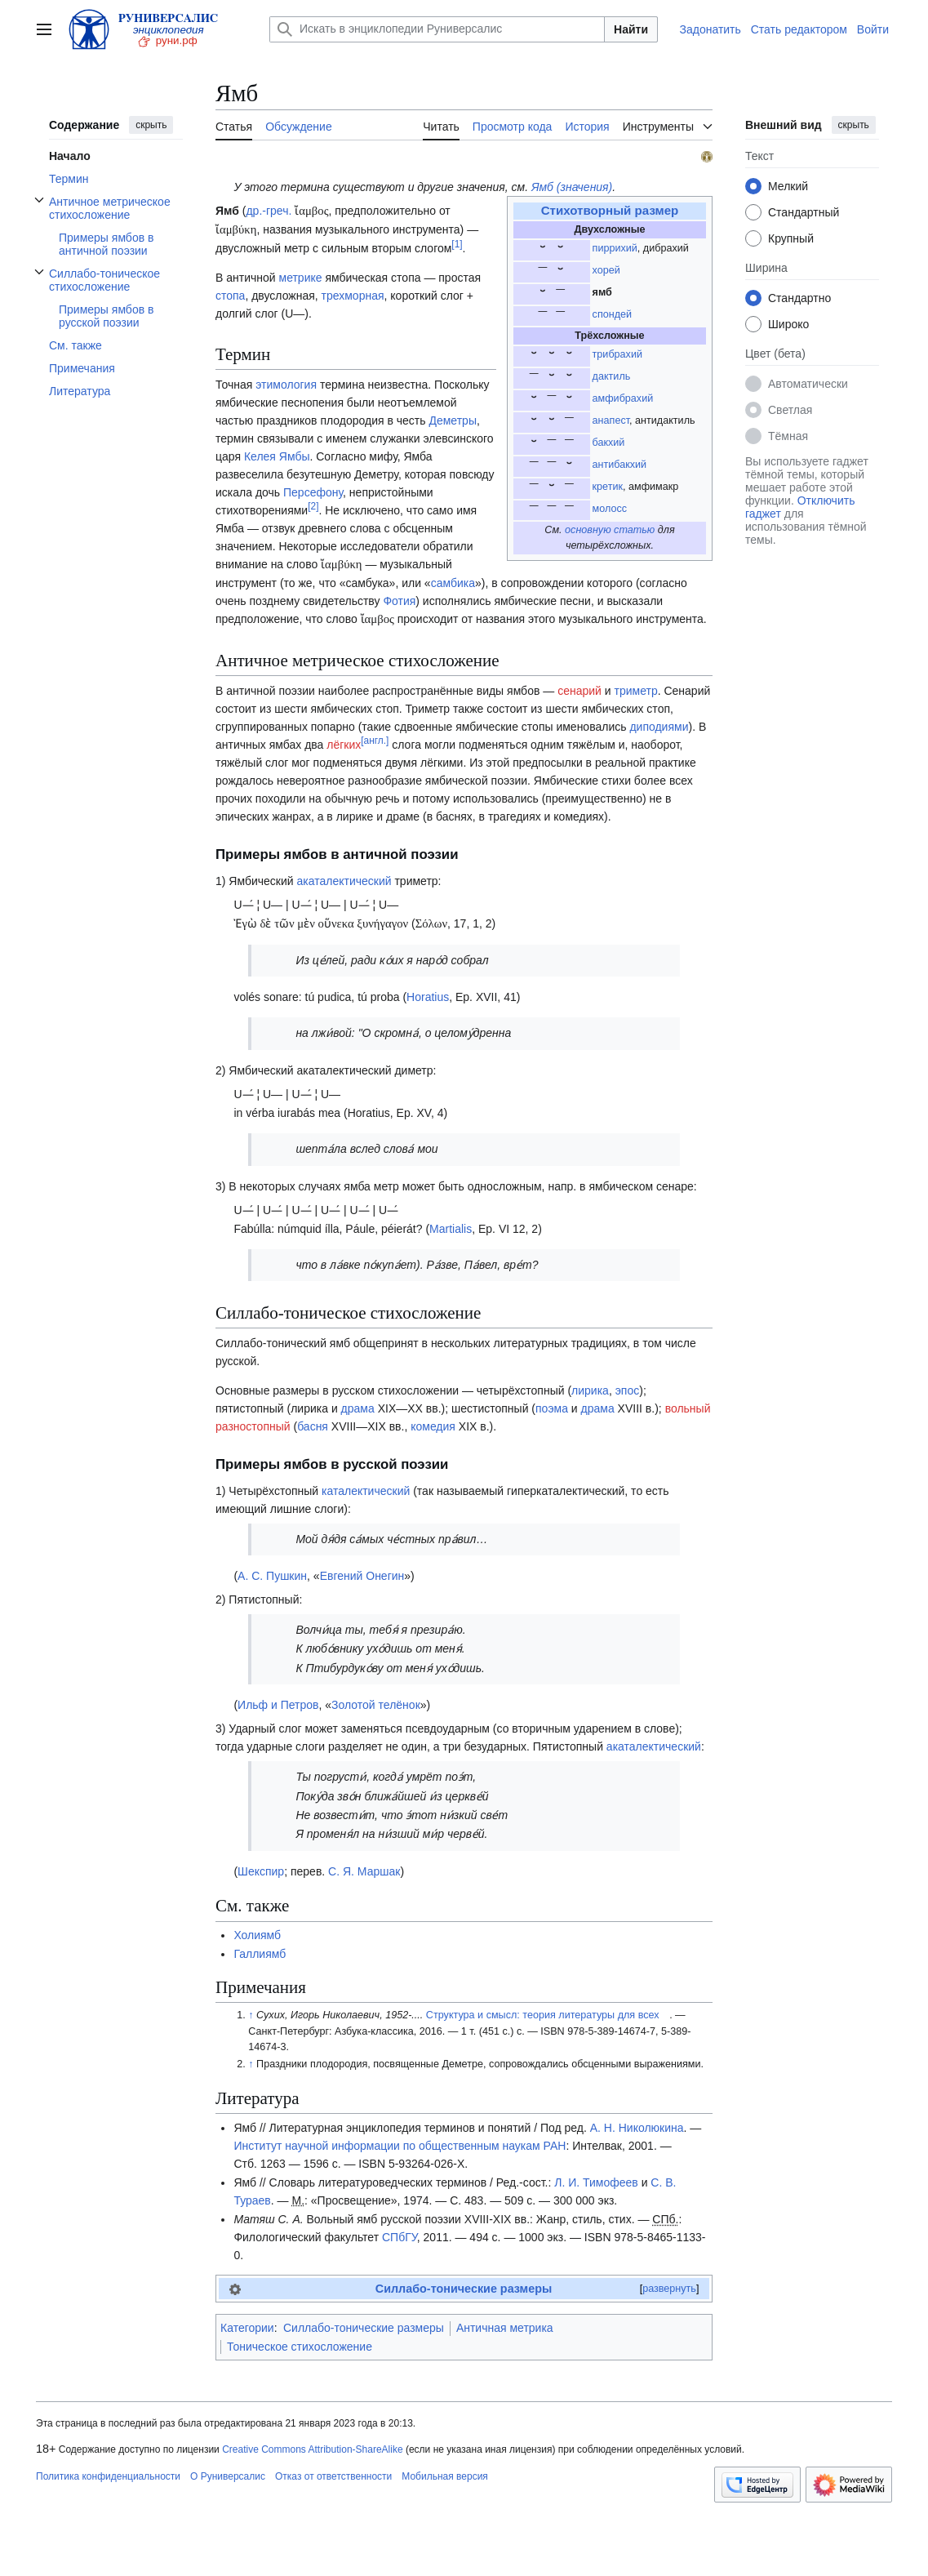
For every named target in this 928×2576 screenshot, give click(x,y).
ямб (602, 292)
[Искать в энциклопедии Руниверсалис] (437, 29)
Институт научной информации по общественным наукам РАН (399, 2145)
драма (358, 1408)
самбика (453, 582)
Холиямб (257, 1935)
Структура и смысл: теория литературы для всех (542, 2015)
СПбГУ (399, 2237)
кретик (608, 486)
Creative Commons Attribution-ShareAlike (312, 2449)
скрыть (151, 125)
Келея (260, 456)
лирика (590, 1390)
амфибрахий (623, 398)
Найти (631, 29)
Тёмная (788, 436)
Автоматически (808, 383)
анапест (611, 420)
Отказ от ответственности (333, 2476)
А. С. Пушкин (272, 1575)
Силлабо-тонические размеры (463, 2288)
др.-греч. (268, 210)
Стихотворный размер (610, 210)
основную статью (610, 530)
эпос (627, 1390)
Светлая (790, 409)
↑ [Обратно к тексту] (250, 2015)
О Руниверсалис (227, 2476)
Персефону (313, 492)
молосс (610, 508)
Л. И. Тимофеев (596, 2182)
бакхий (609, 442)
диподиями (658, 726)
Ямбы (294, 456)
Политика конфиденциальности (108, 2476)
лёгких (343, 744)
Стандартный (803, 212)
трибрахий (617, 354)
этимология (286, 384)
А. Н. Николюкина (637, 2127)
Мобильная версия (445, 2476)
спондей (612, 314)
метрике (300, 277)
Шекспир (261, 1871)
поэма (551, 1408)
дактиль (612, 376)
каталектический (366, 1490)
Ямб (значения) (571, 187)
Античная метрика (504, 2327)
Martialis (450, 1228)
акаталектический (344, 881)
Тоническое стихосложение (299, 2346)
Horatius (427, 996)
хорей (606, 270)
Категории (247, 2327)
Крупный (791, 238)
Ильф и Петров (278, 1704)
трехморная (353, 295)
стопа (230, 295)
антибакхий (620, 464)
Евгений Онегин (362, 1575)
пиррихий (615, 248)
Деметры (452, 420)
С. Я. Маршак (364, 1871)
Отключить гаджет (800, 507)
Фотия (399, 600)
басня (312, 1426)
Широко (788, 324)
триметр (636, 690)
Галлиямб (259, 1953)
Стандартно (799, 298)
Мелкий (788, 186)
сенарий (579, 690)
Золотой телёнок (375, 1704)
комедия (433, 1426)
